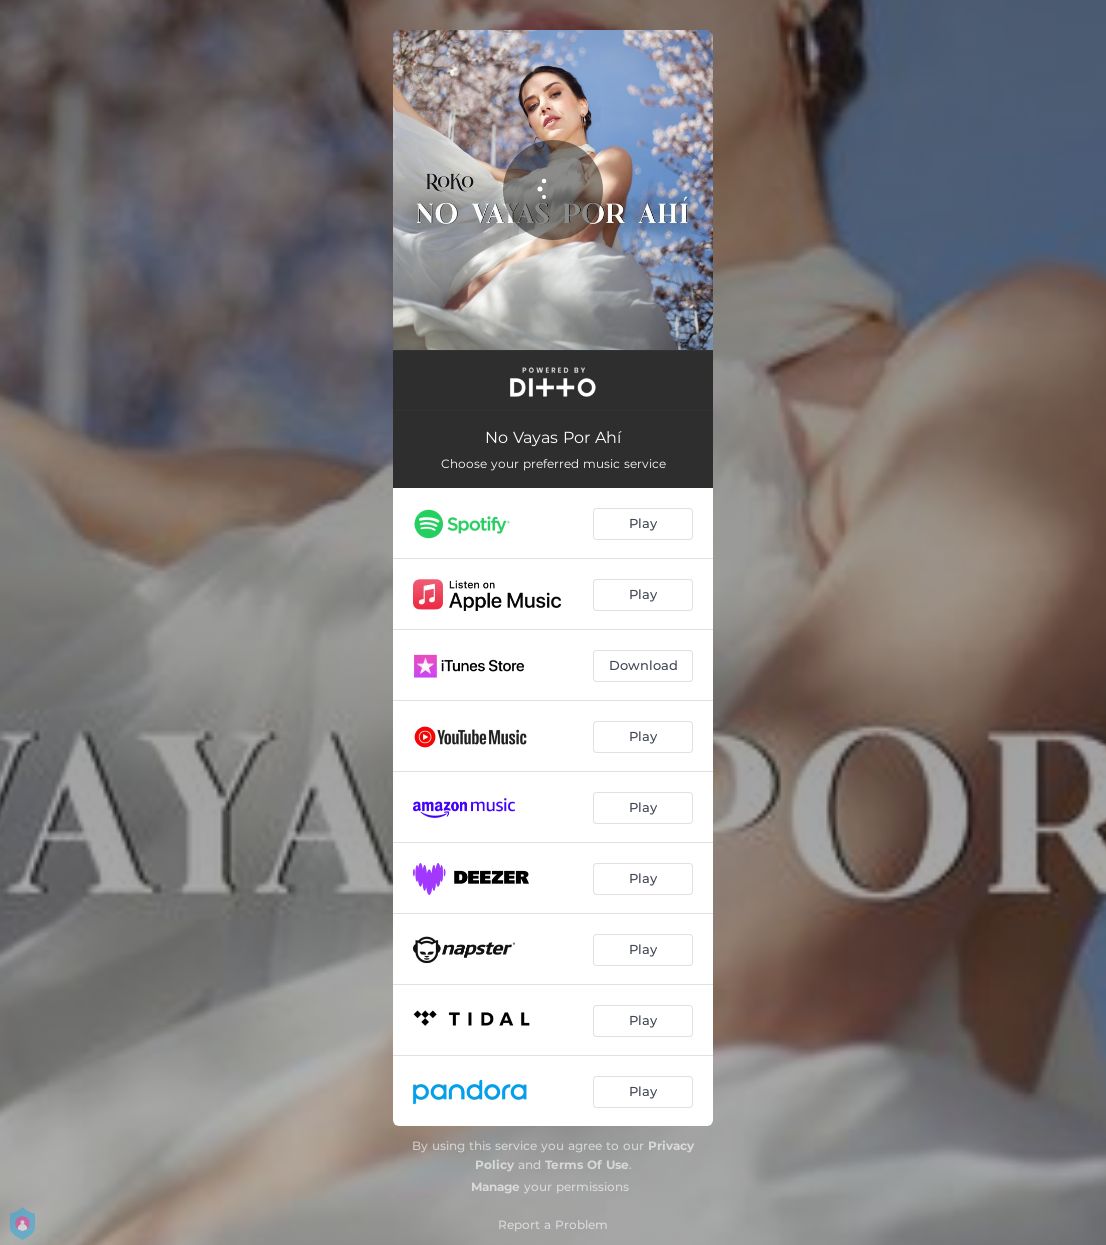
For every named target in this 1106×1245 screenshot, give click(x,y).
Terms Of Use (587, 1164)
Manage (495, 1186)
